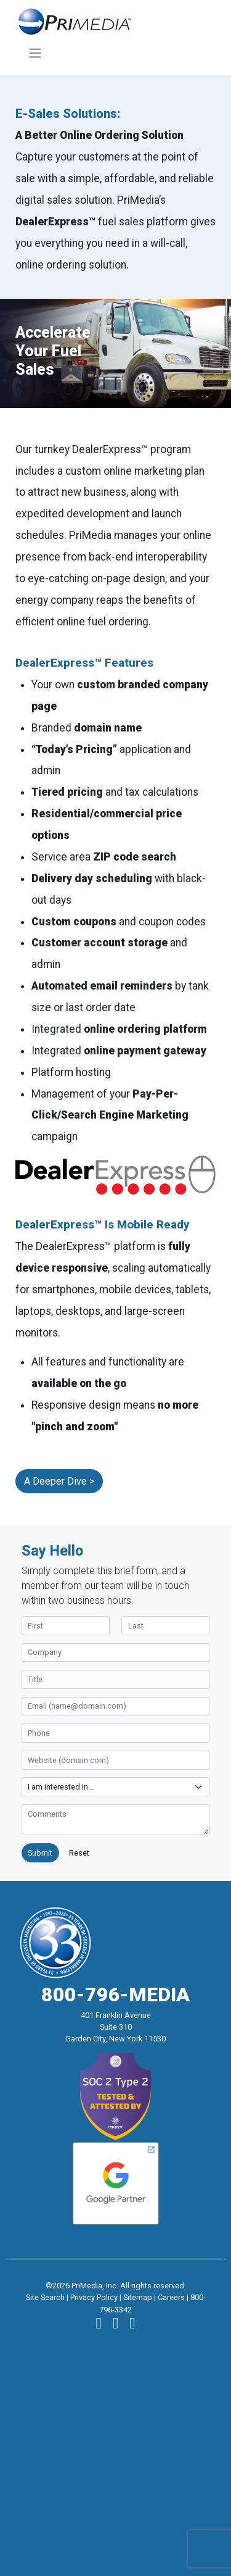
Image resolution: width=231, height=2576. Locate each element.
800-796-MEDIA (115, 1994)
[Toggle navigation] (35, 53)
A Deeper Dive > (59, 1481)
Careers (171, 2297)
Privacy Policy (94, 2297)
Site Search (45, 2297)
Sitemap (137, 2297)
